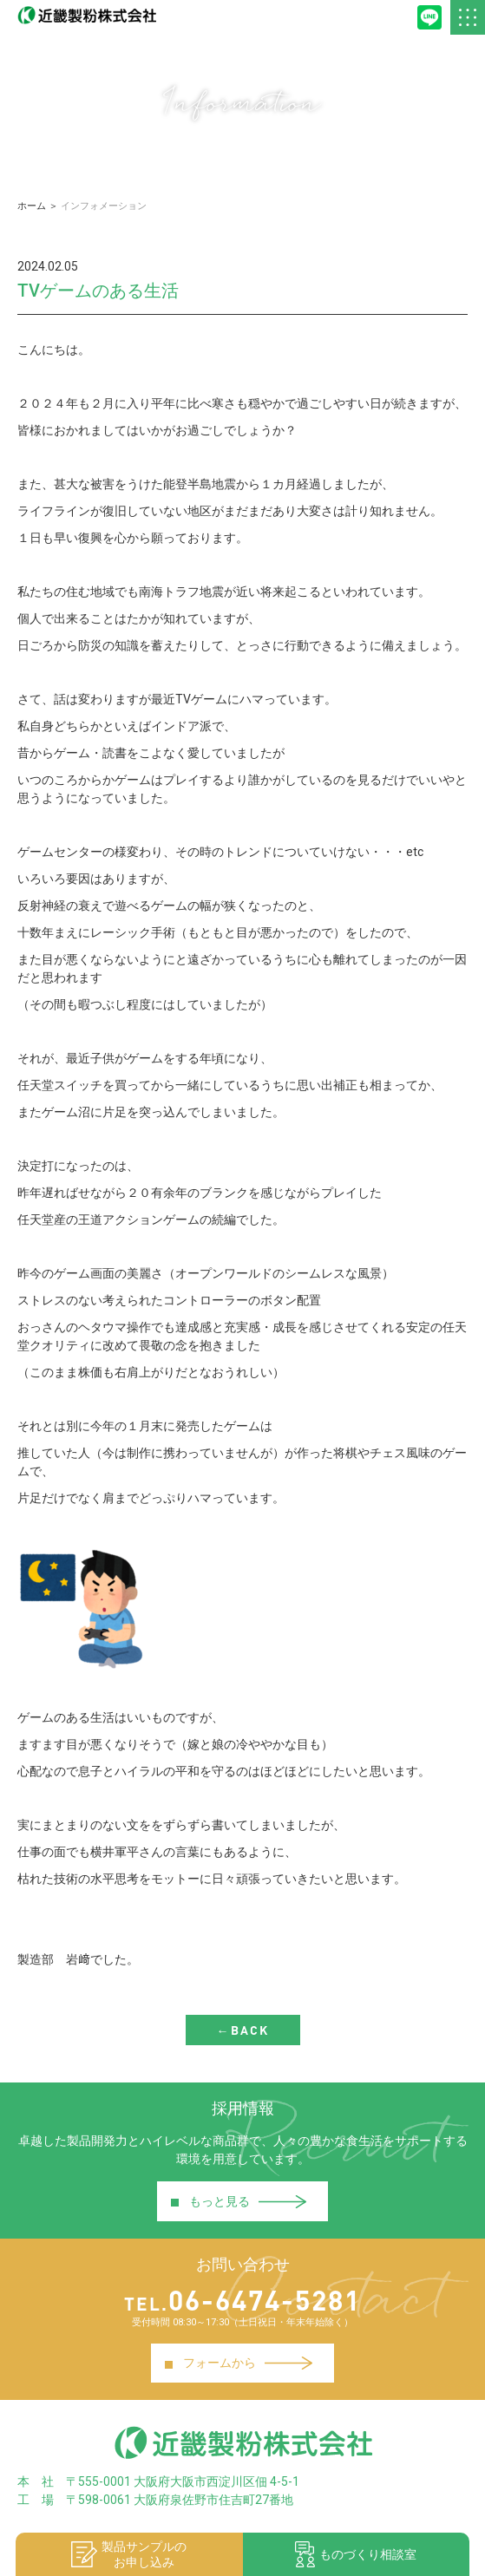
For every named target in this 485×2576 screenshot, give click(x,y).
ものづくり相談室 (355, 2554)
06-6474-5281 (242, 2300)
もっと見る (238, 2200)
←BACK (243, 2030)
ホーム (31, 206)
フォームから (238, 2363)
